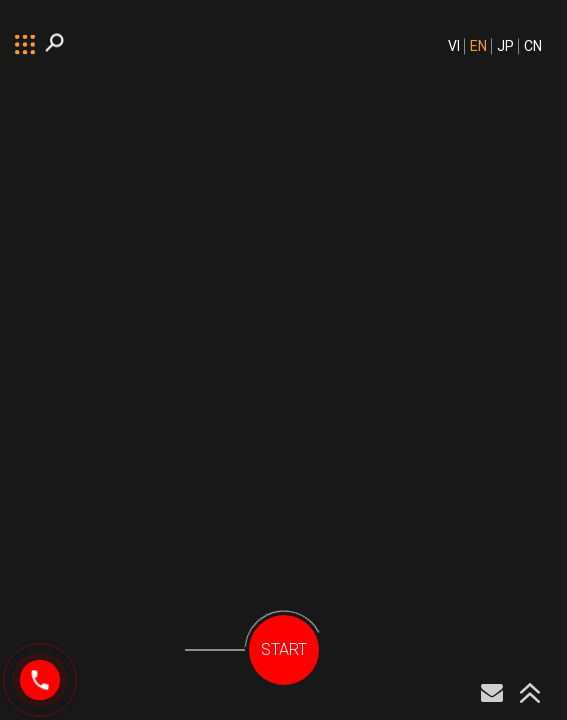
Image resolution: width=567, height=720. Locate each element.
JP (505, 46)
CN (533, 46)
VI (454, 46)
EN (478, 46)
